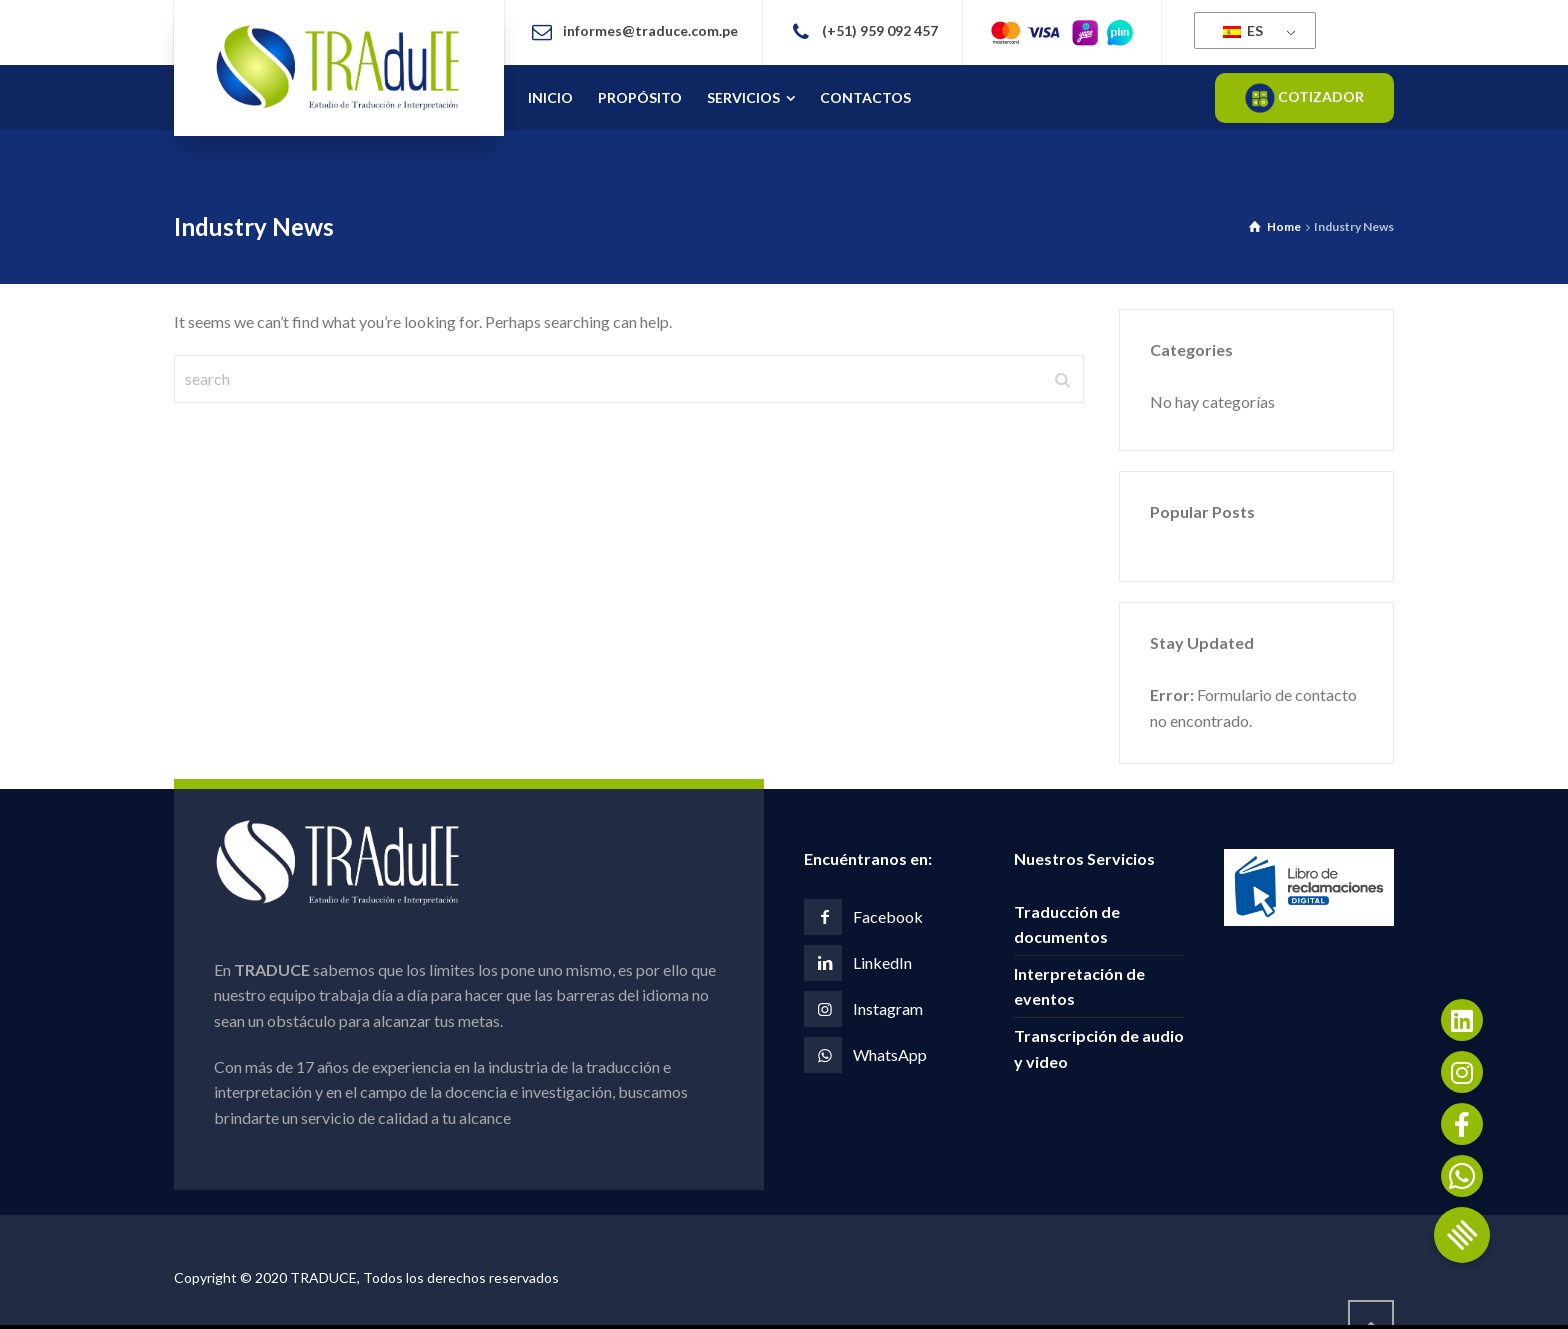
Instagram (888, 1008)
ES (1243, 30)
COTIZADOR (1304, 98)
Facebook (888, 916)
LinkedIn (882, 962)
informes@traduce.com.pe (650, 30)
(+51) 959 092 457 (880, 30)
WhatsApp (890, 1054)
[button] (1462, 1235)
